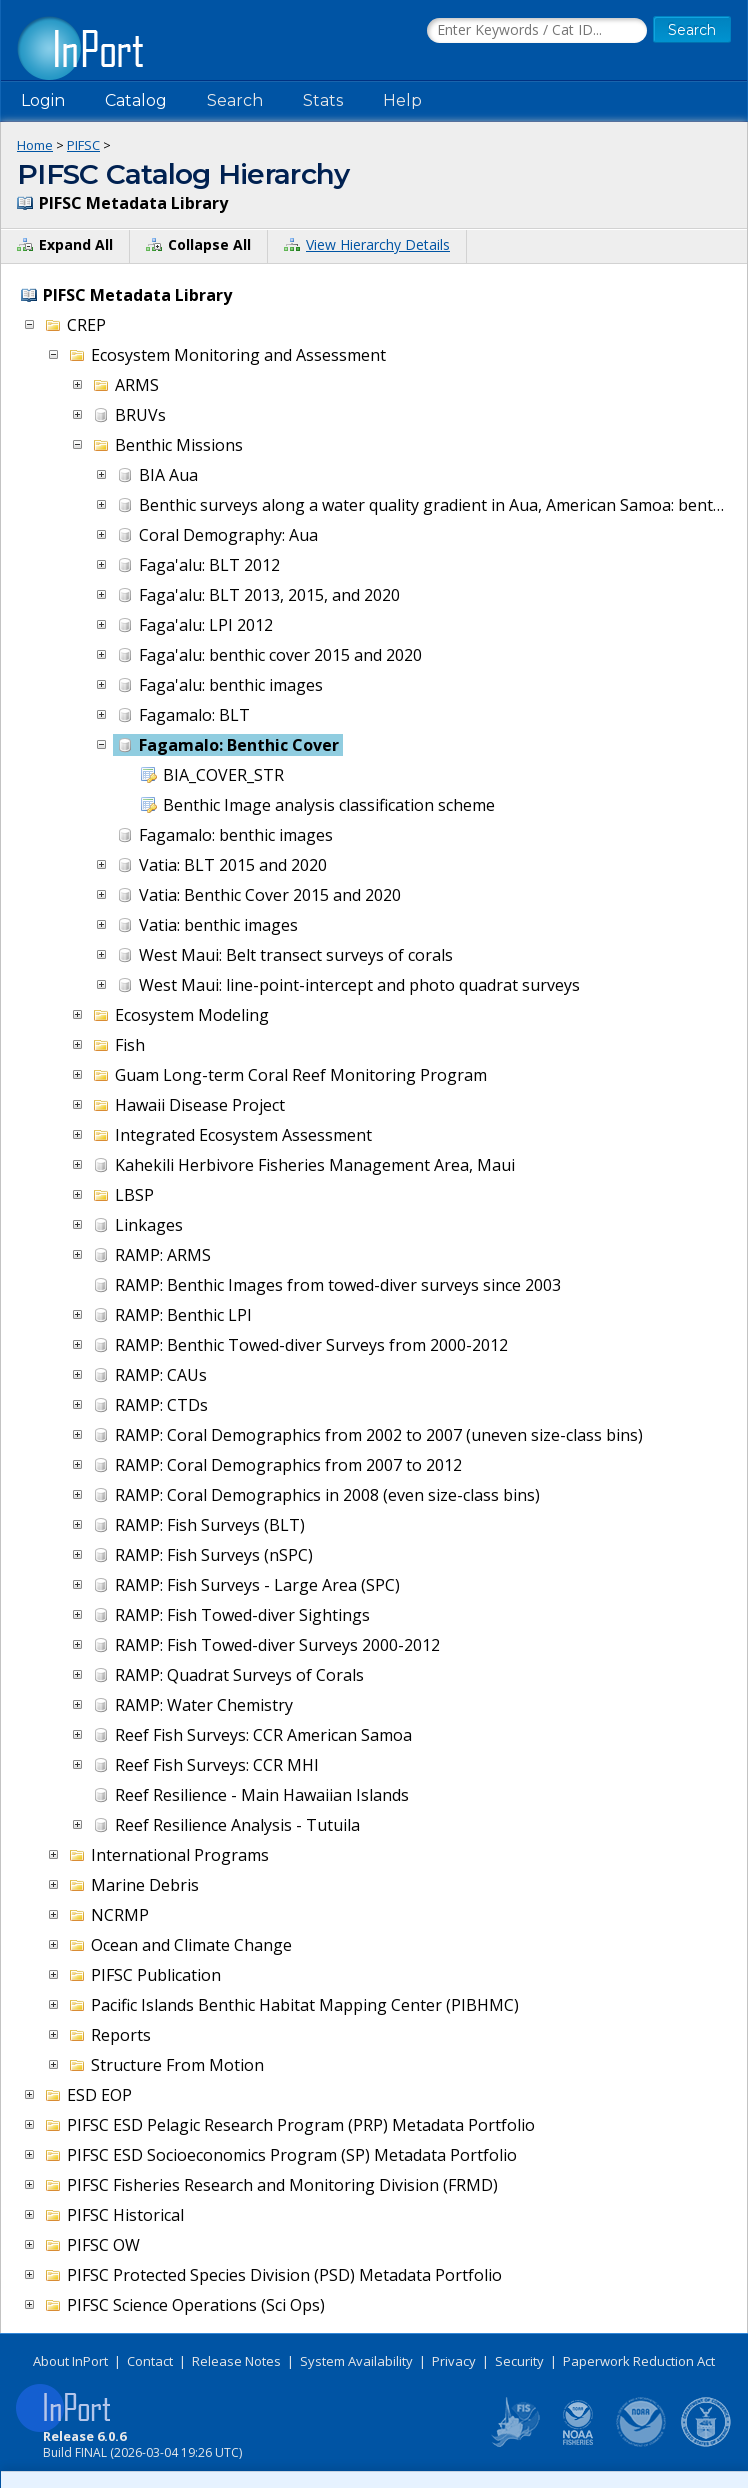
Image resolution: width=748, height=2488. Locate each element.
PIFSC (83, 145)
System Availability (356, 2361)
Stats (323, 100)
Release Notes (236, 2361)
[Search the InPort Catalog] (537, 31)
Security (519, 2361)
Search (235, 100)
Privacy (454, 2361)
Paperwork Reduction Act (639, 2361)
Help (402, 100)
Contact (150, 2361)
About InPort (70, 2361)
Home (35, 145)
